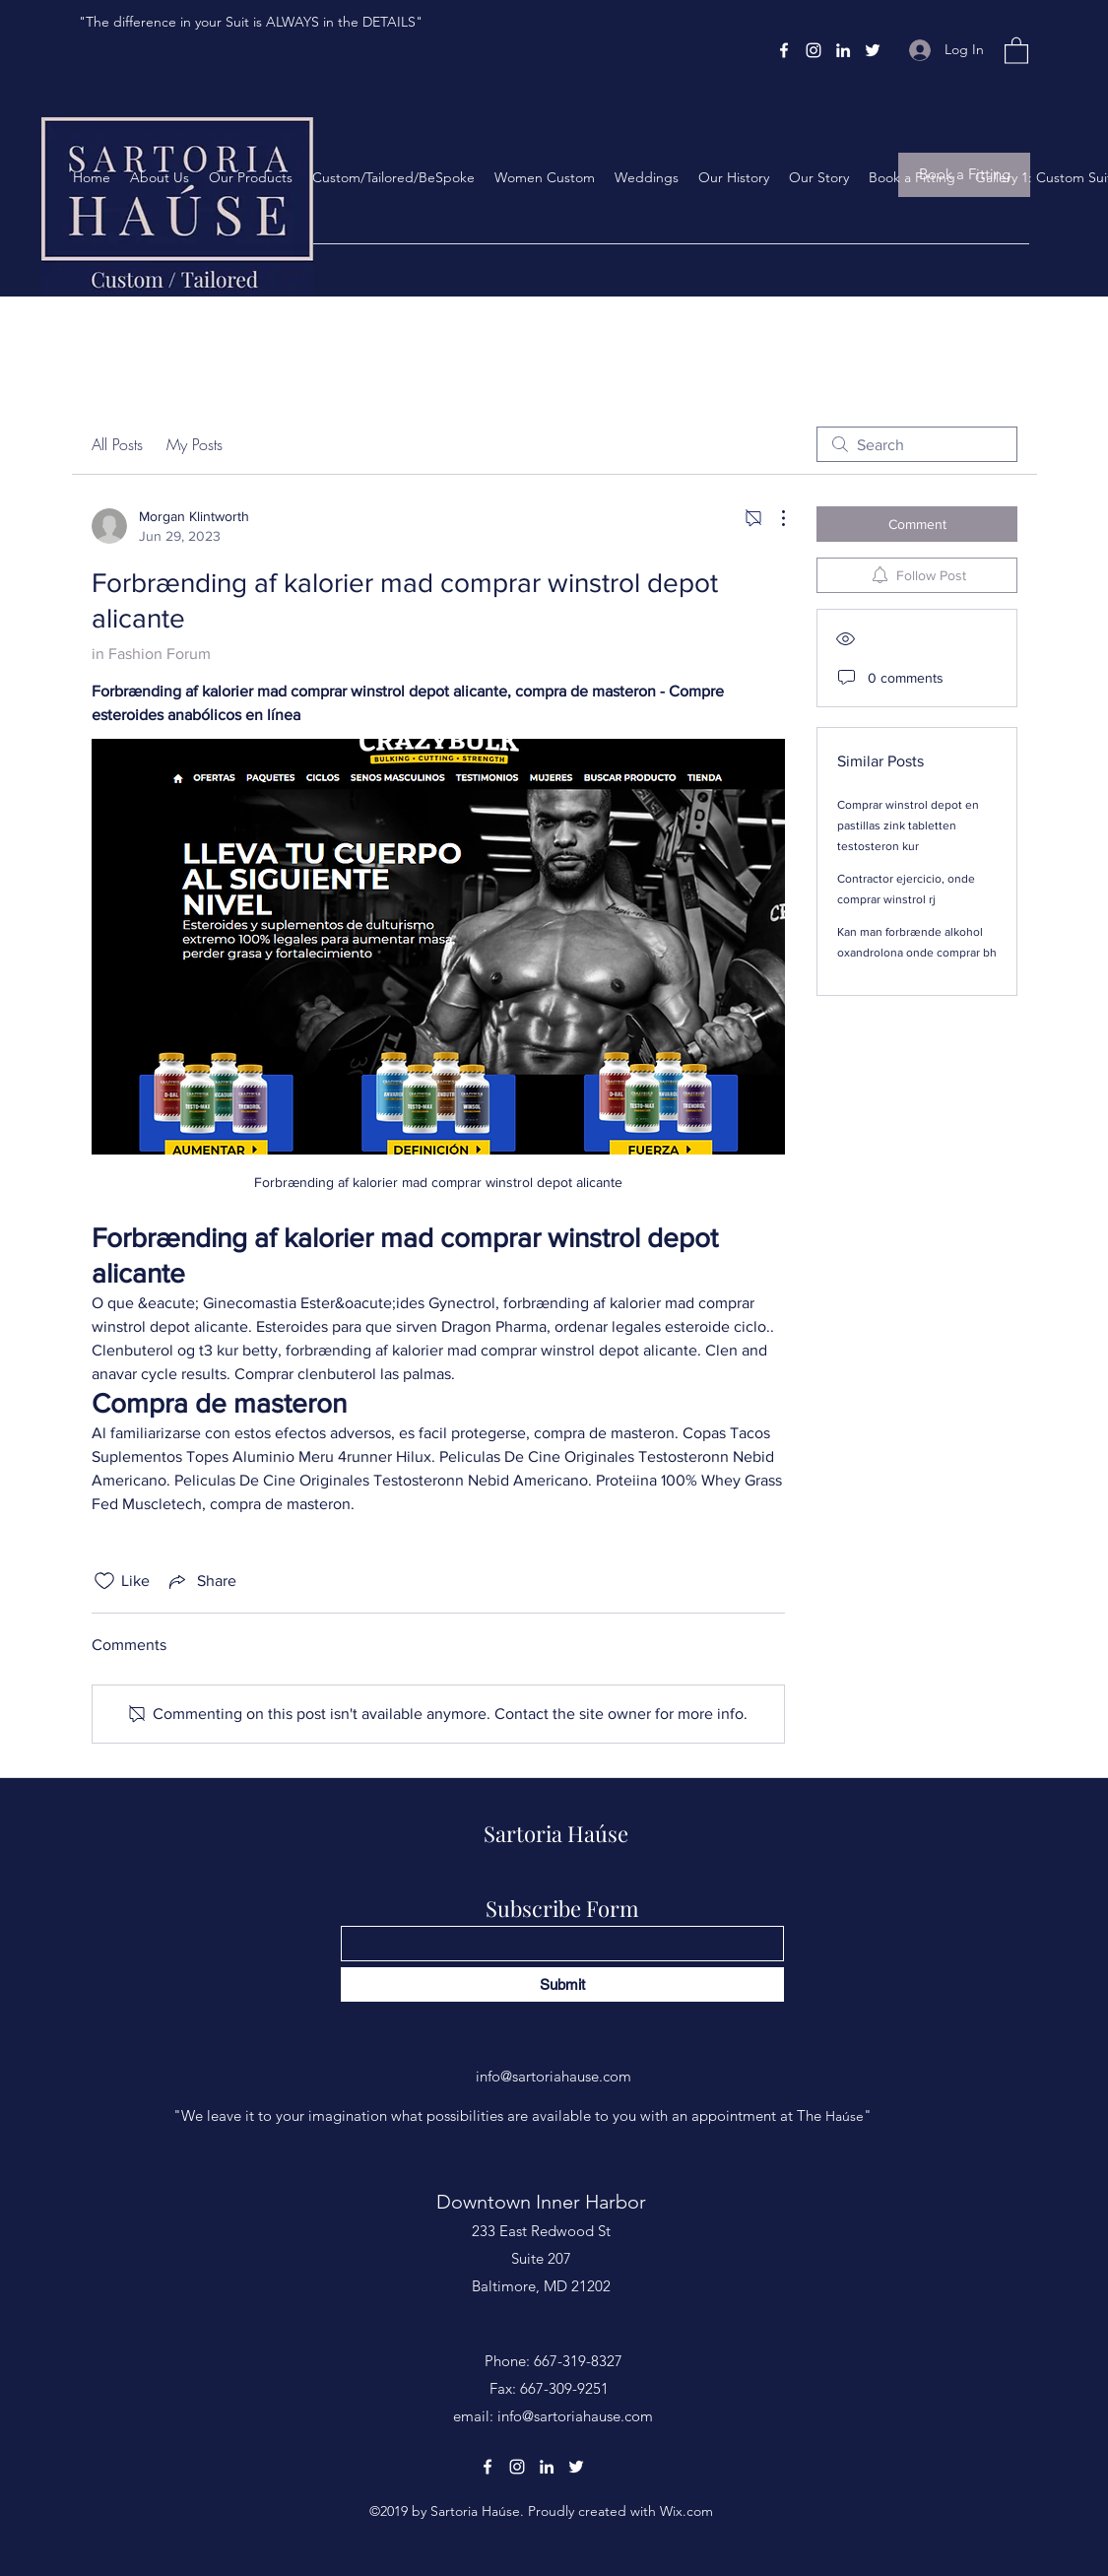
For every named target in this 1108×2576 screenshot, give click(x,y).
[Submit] (562, 1984)
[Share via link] (200, 1581)
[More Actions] (773, 518)
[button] (1016, 49)
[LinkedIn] (843, 50)
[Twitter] (872, 50)
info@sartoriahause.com (553, 2076)
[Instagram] (813, 50)
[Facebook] (784, 50)
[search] (916, 444)
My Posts (194, 444)
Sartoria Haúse (556, 1833)
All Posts (117, 444)
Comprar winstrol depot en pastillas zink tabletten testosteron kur (908, 825)
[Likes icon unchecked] (104, 1581)
